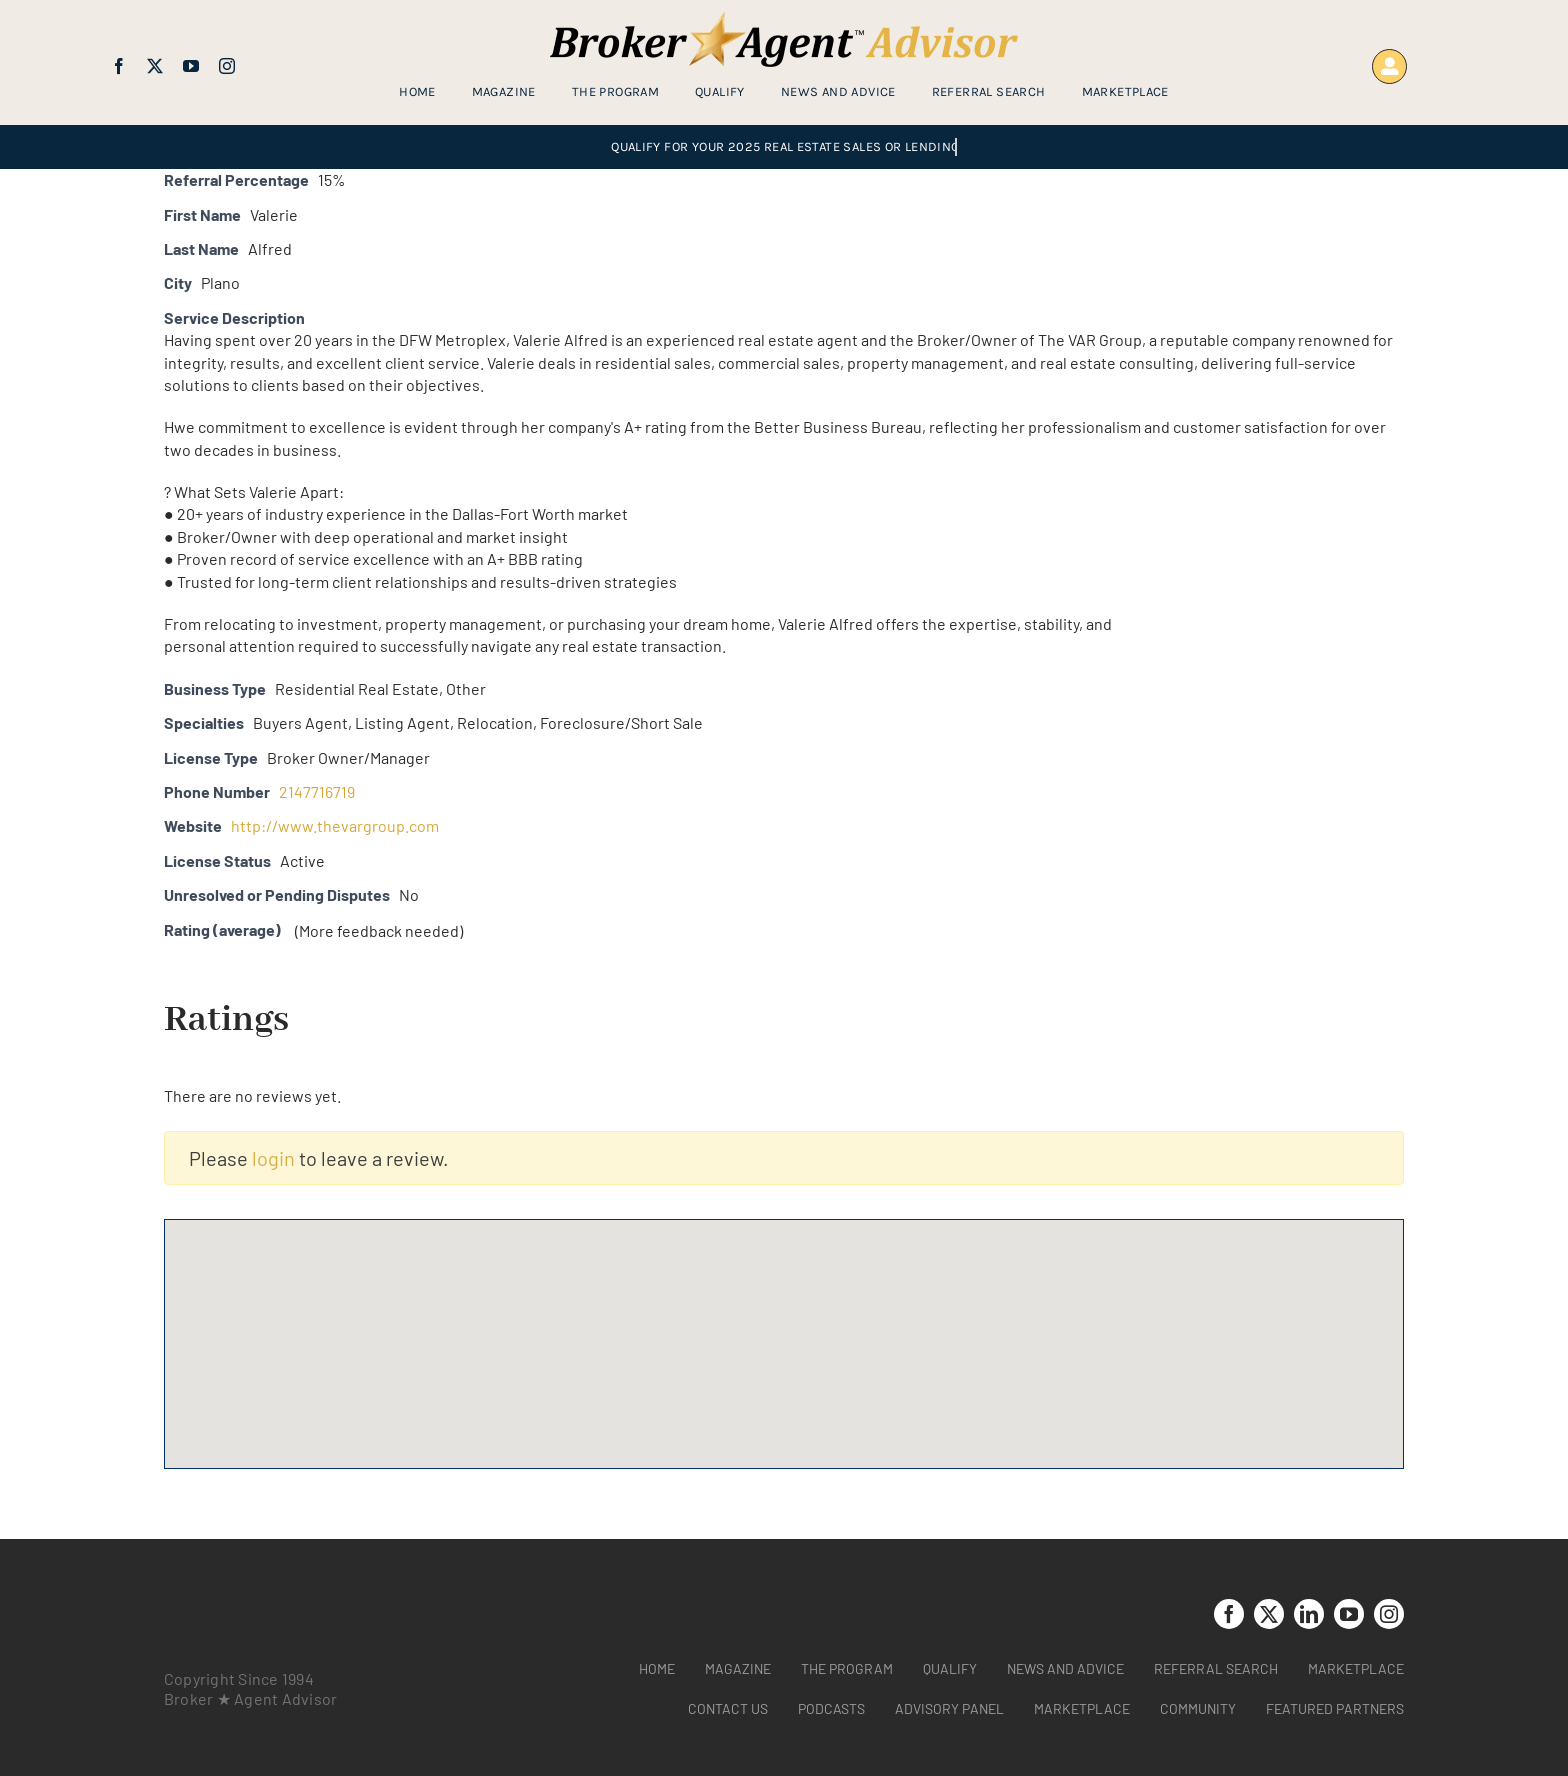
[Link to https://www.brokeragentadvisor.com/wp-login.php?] (1389, 66)
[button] (784, 1325)
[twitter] (155, 66)
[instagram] (227, 66)
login (273, 1158)
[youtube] (191, 66)
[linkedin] (1309, 1614)
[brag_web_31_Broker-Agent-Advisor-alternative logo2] (784, 19)
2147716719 (317, 791)
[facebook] (119, 66)
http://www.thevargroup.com (335, 825)
